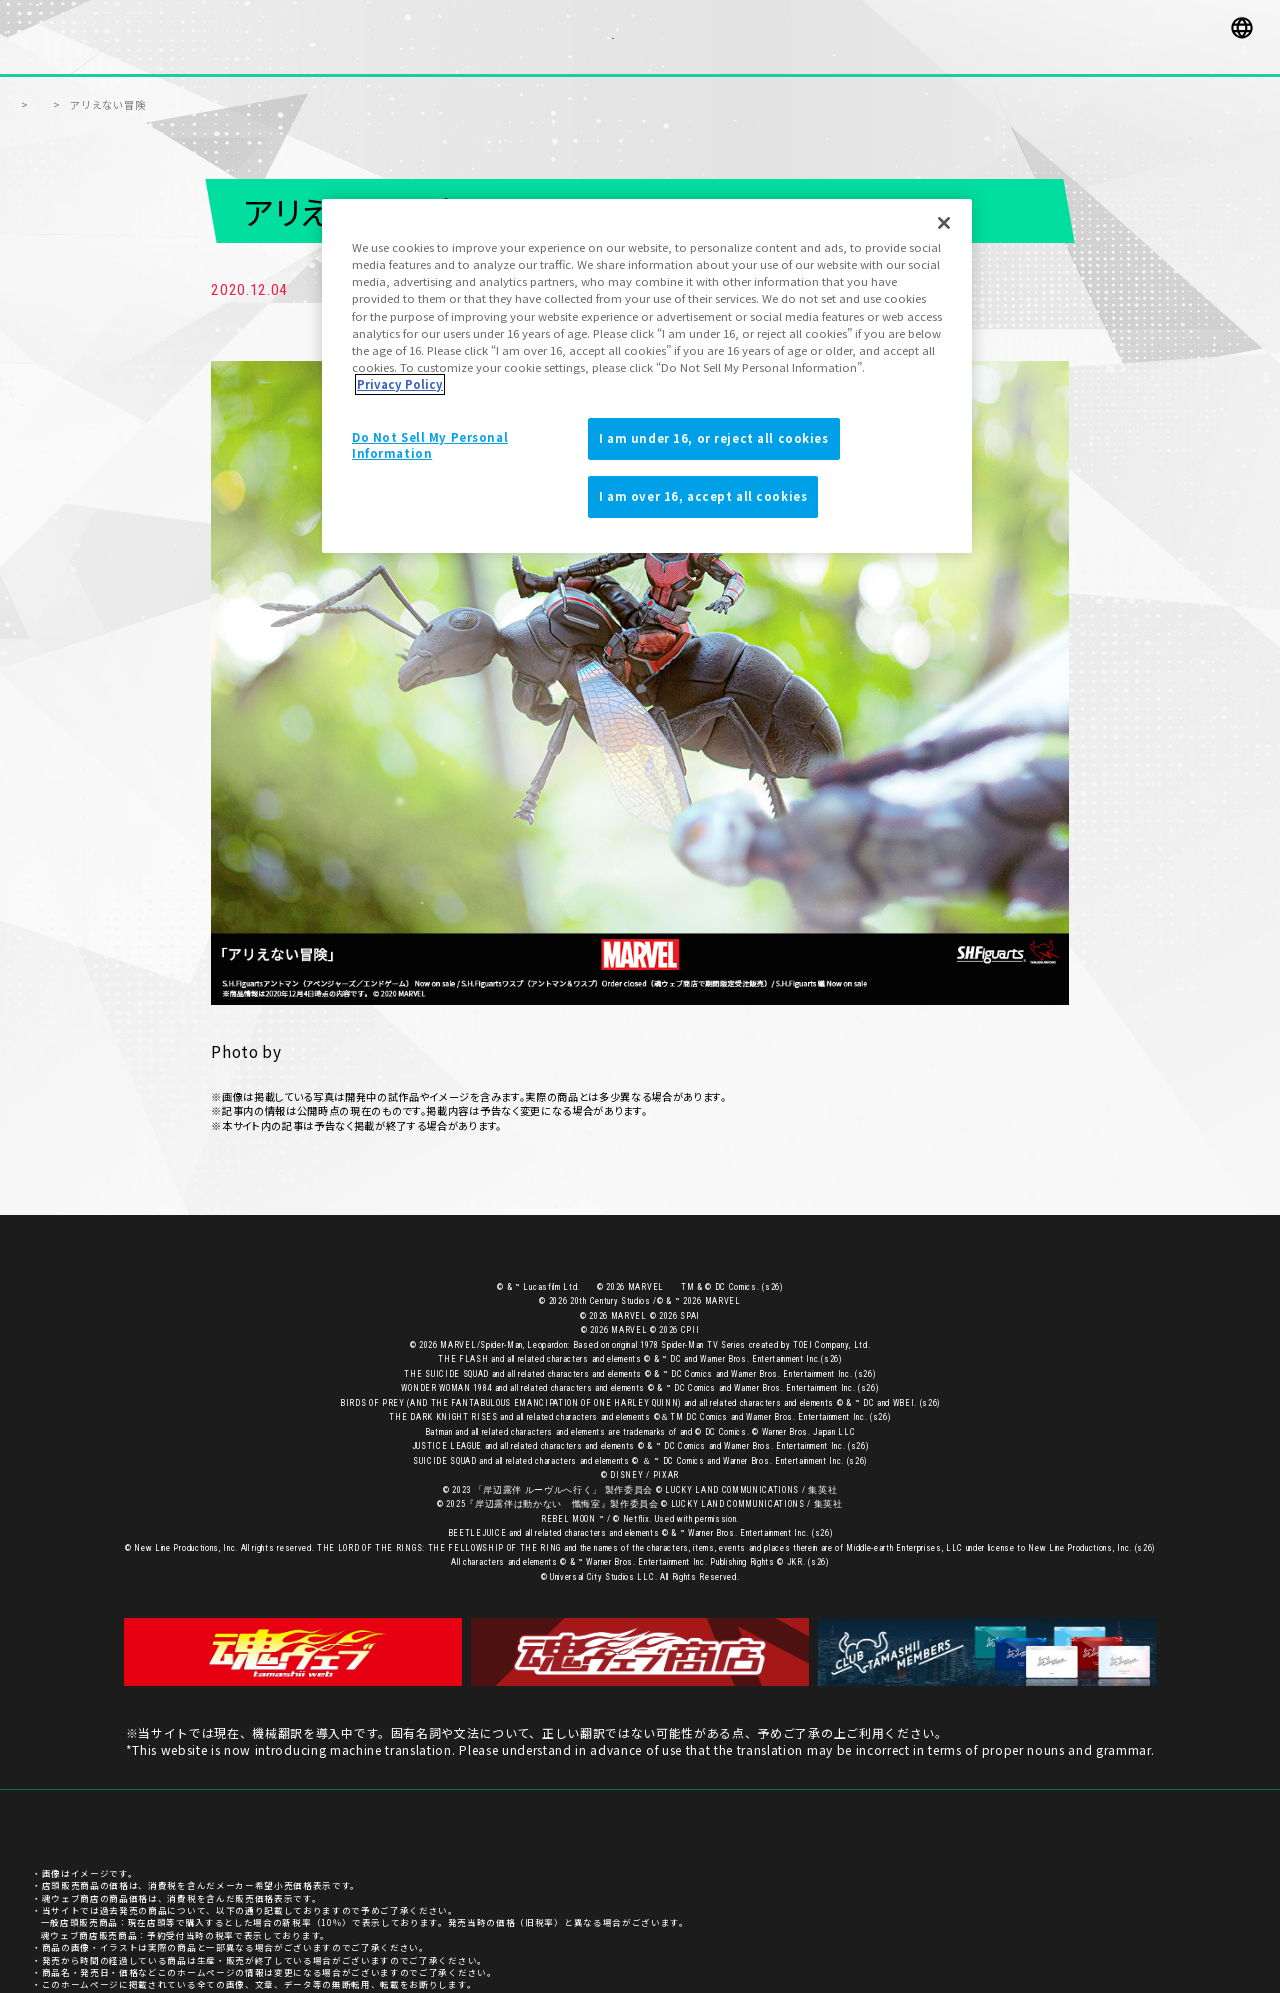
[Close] (944, 223)
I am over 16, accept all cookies (703, 496)
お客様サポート (1018, 1796)
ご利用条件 (1224, 1796)
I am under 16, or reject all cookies (714, 438)
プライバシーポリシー (1125, 1796)
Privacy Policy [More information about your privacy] (400, 384)
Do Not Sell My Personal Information (430, 445)
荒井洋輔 (316, 1028)
